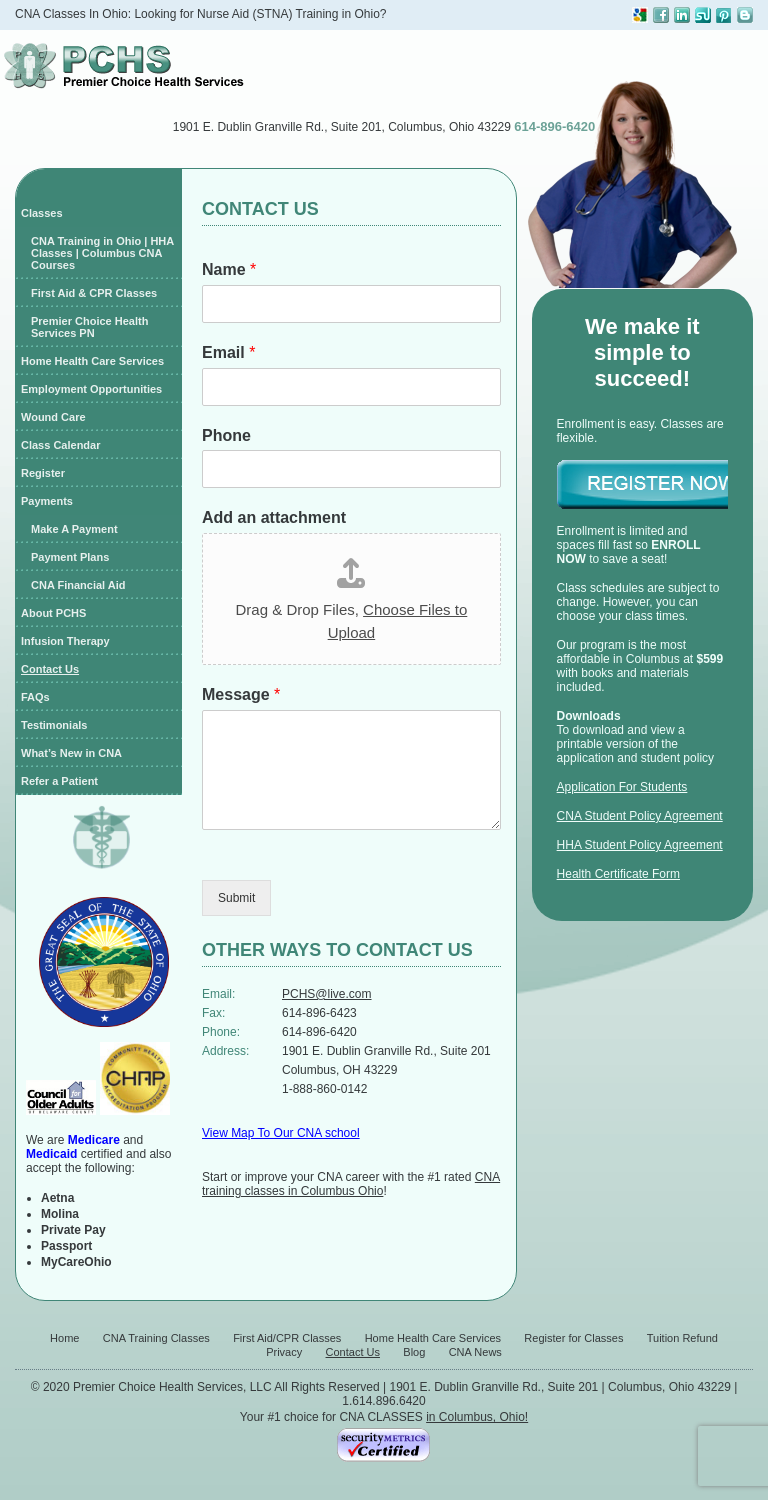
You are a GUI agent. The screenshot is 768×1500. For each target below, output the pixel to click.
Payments (47, 501)
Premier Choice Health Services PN (89, 327)
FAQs (35, 697)
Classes (42, 213)
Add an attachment (274, 517)
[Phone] (351, 469)
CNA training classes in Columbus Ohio (351, 1184)
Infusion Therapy (65, 641)
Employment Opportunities (91, 389)
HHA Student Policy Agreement (640, 845)
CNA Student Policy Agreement (640, 816)
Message (241, 694)
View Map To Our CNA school (281, 1133)
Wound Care (53, 417)
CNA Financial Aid (78, 585)
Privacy (284, 1352)
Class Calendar (60, 445)
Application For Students (622, 787)
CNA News (475, 1352)
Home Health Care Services (92, 361)
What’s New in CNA (71, 753)
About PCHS (53, 613)
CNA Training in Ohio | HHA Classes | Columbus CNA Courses (102, 253)
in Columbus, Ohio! (477, 1417)
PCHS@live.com (327, 994)
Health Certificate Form (618, 874)
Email (228, 352)
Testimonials (54, 725)
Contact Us (50, 669)
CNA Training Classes (156, 1338)
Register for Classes (573, 1338)
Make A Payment (74, 529)
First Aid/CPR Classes (287, 1338)
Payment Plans (70, 557)
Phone (226, 435)
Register (43, 473)
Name (229, 269)
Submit (236, 898)
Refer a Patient (59, 781)
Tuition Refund (682, 1338)
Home (64, 1338)
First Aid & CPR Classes (94, 293)
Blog (414, 1352)
